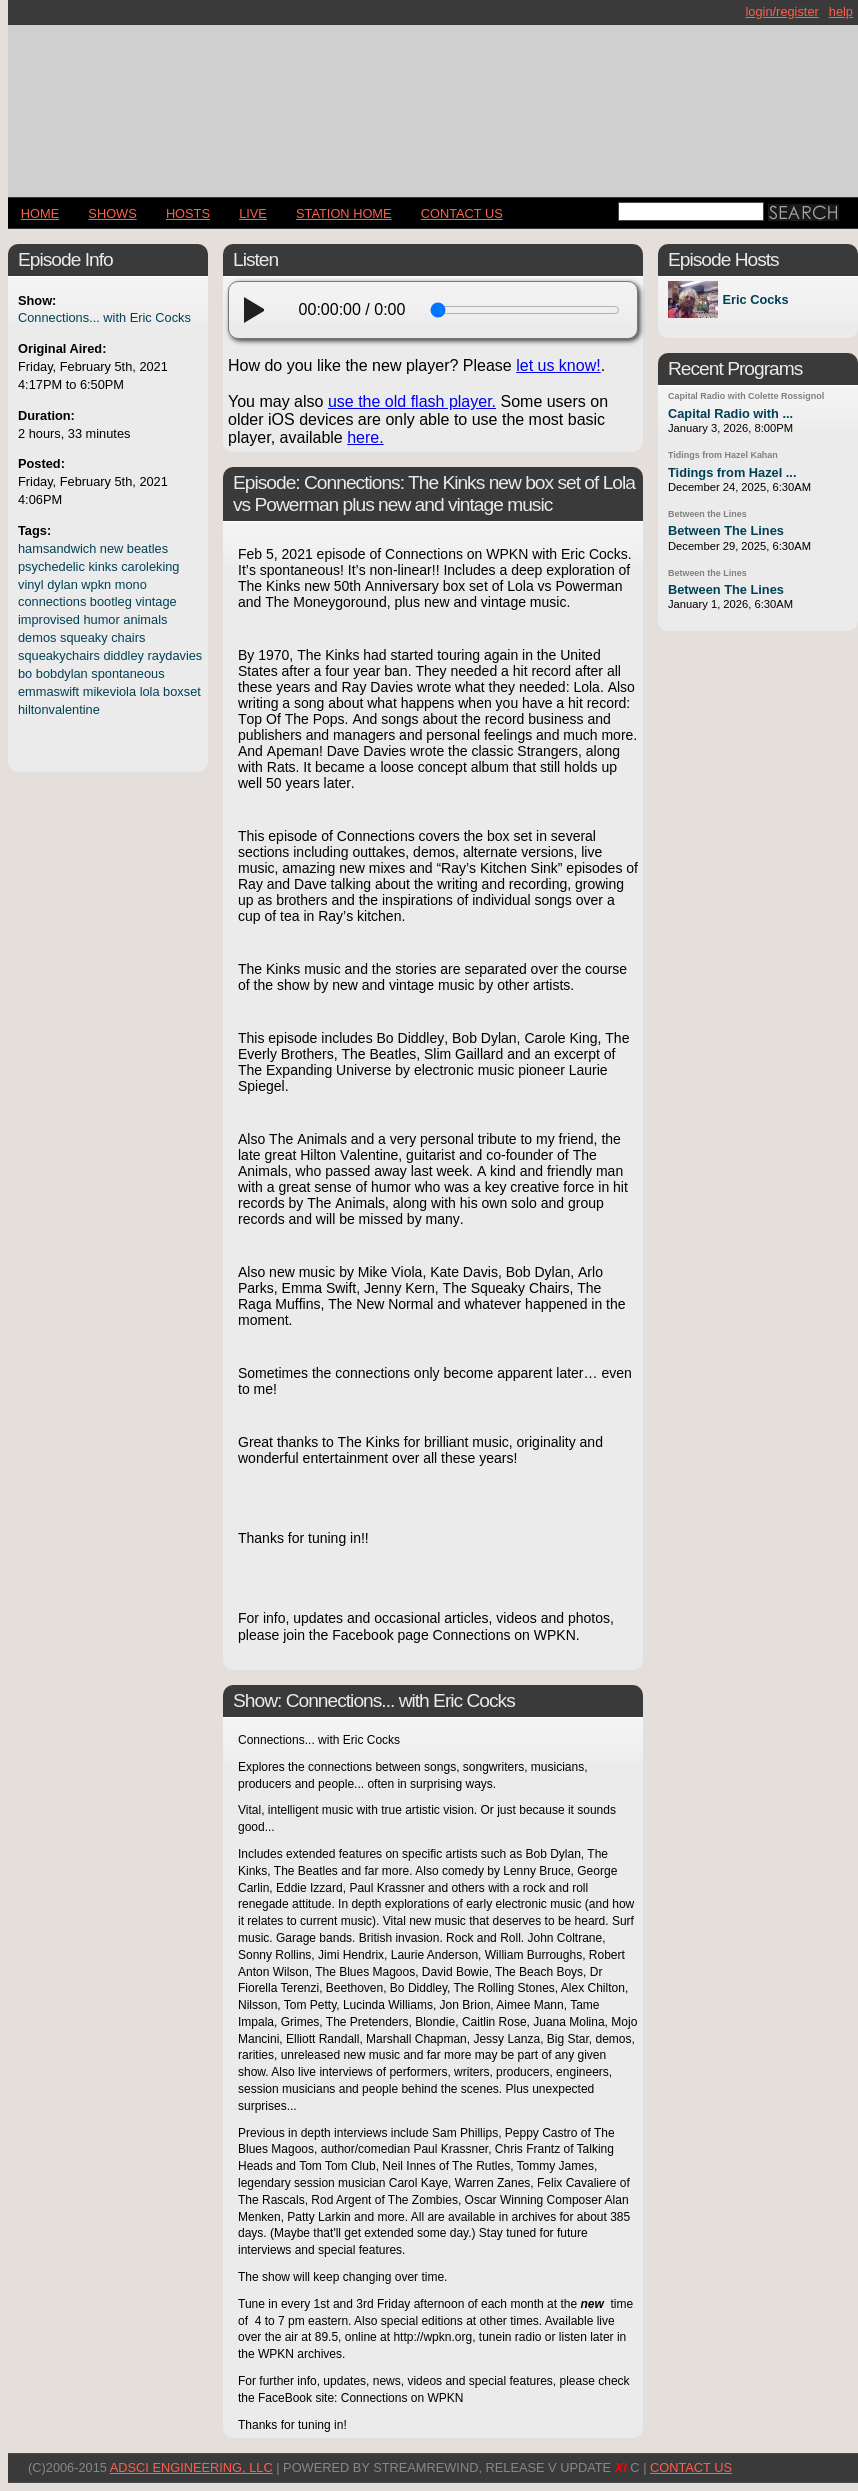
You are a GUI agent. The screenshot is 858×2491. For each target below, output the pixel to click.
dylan (62, 584)
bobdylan (62, 673)
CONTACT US (462, 213)
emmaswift (48, 691)
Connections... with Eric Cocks (104, 317)
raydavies (175, 655)
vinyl (31, 584)
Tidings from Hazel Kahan (723, 455)
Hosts (188, 213)
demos (37, 637)
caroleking (150, 566)
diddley (123, 655)
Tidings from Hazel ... (732, 472)
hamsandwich (57, 548)
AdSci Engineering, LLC (191, 2467)
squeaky (84, 637)
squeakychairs (59, 655)
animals (145, 619)
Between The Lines (726, 530)
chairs (128, 637)
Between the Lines (707, 514)
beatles (147, 548)
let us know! (558, 365)
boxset (182, 691)
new (111, 548)
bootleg (111, 601)
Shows (112, 213)
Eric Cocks (755, 299)
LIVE (253, 213)
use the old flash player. (412, 401)
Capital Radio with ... (730, 413)
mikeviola (109, 691)
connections (52, 601)
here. (365, 437)
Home (40, 213)
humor (101, 619)
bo (25, 673)
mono (131, 584)
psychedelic (51, 566)
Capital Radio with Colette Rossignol (746, 396)
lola (150, 691)
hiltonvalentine (59, 709)
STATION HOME (344, 213)
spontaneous (127, 673)
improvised (49, 619)
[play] (260, 310)
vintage (155, 601)
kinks (102, 566)
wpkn (96, 584)
